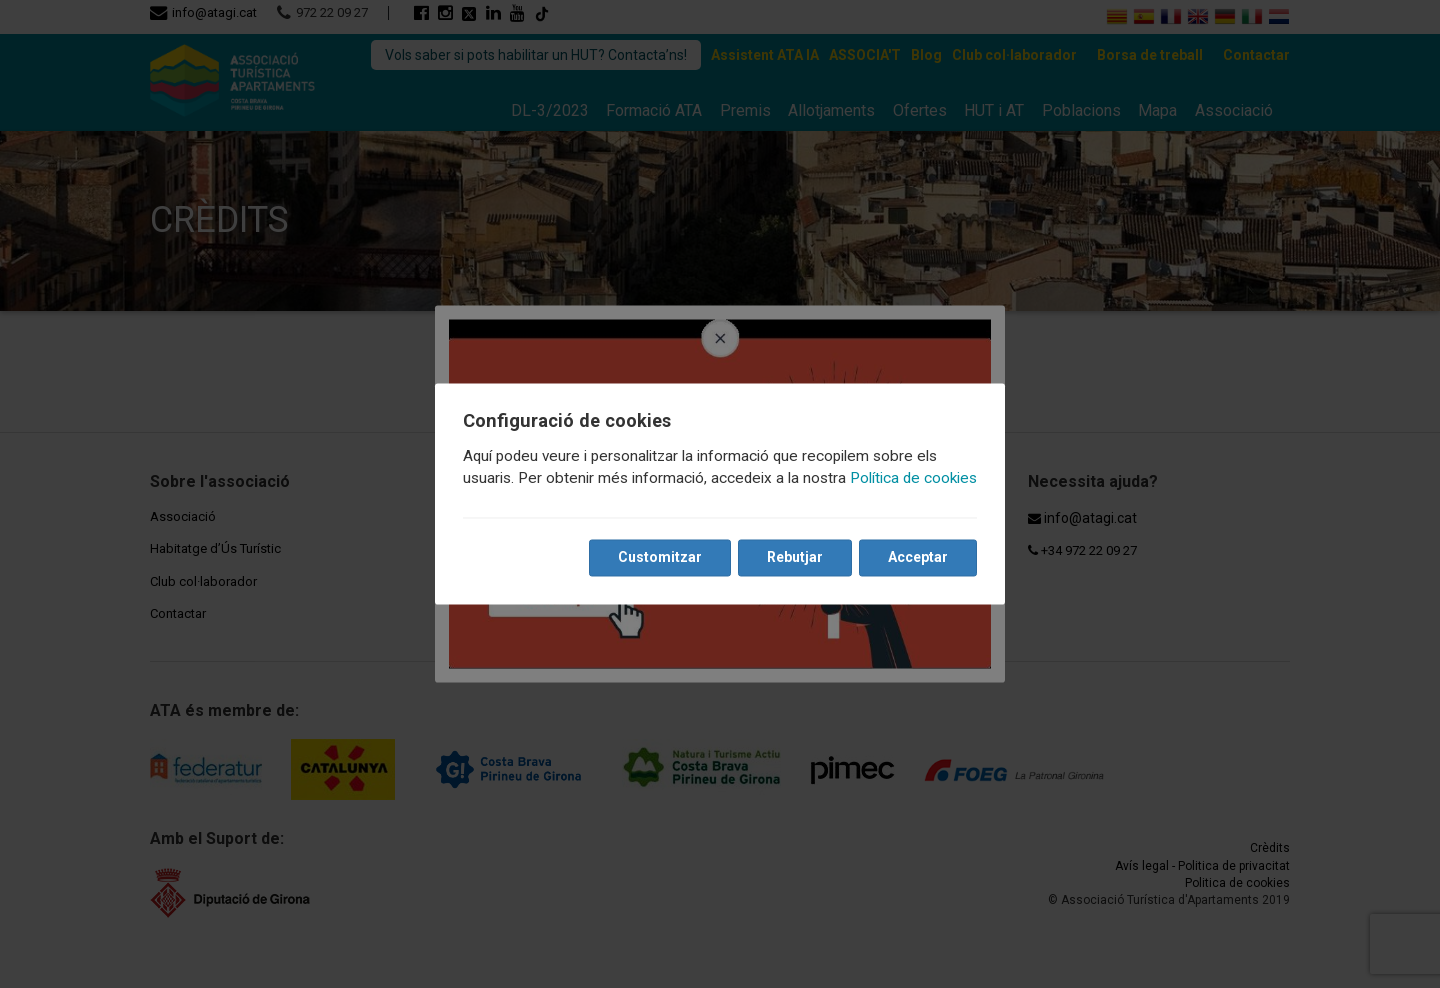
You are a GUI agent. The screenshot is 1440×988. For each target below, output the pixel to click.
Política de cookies (913, 479)
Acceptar (918, 558)
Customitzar (660, 558)
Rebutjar (795, 558)
